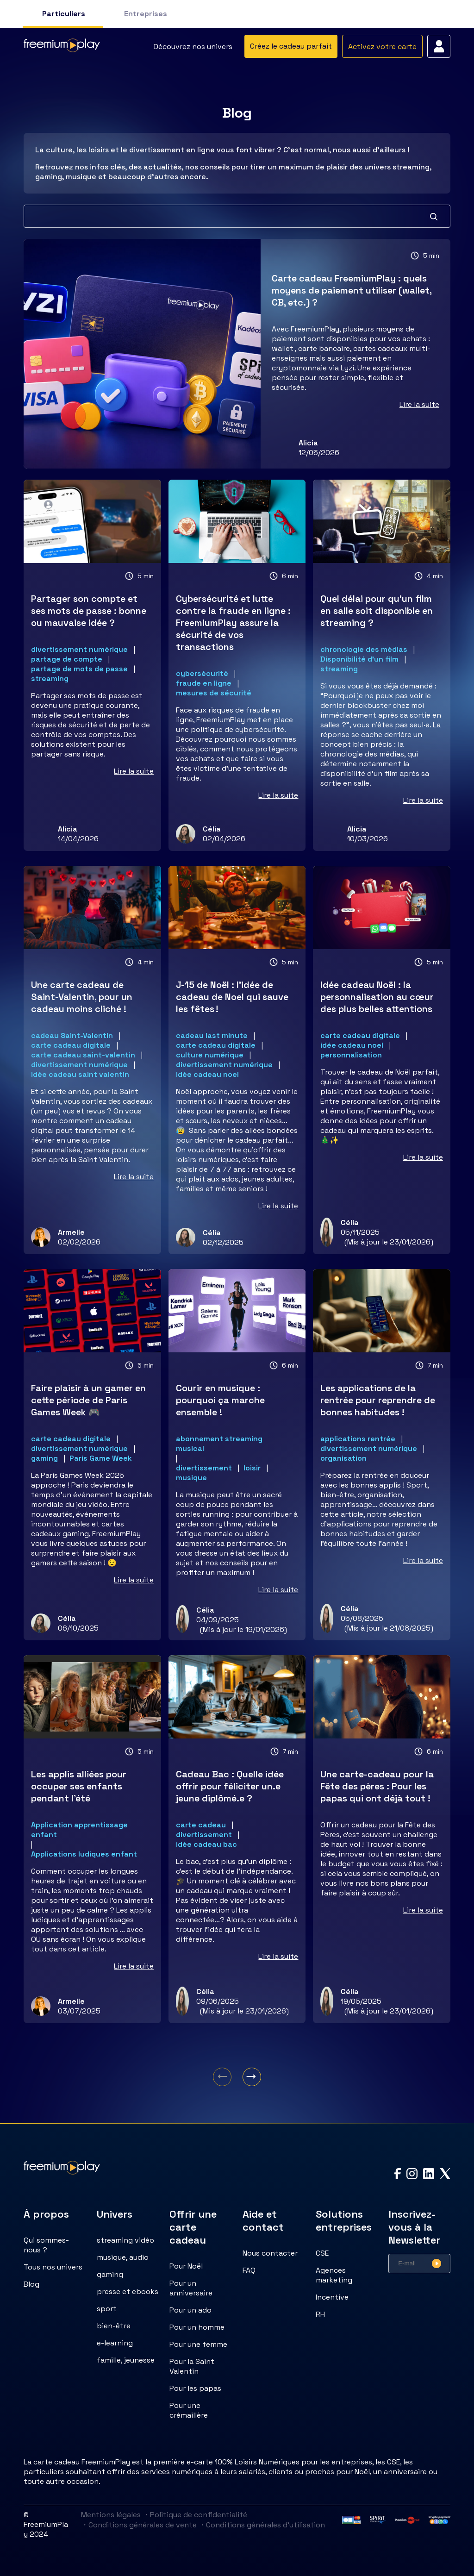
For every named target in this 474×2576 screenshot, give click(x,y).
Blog (31, 2284)
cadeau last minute (212, 1035)
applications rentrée (357, 1439)
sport (107, 2308)
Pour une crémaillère (188, 2410)
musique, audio (123, 2257)
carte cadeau (201, 1825)
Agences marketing (334, 2275)
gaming (44, 1458)
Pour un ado (190, 2310)
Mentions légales (111, 2515)
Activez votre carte (382, 46)
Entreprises (145, 14)
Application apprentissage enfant (79, 1829)
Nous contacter (270, 2253)
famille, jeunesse (126, 2360)
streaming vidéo (125, 2240)
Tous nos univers (53, 2267)
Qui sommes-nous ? (46, 2245)
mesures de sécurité (213, 693)
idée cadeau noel (207, 1074)
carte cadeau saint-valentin (83, 1055)
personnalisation (351, 1055)
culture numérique (209, 1055)
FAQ (249, 2270)
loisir (252, 1468)
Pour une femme (198, 2344)
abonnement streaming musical (219, 1443)
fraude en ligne (203, 683)
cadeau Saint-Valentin (72, 1035)
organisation (343, 1458)
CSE (322, 2253)
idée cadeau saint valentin (80, 1074)
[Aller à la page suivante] (251, 2076)
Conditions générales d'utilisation (262, 2525)
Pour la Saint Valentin (191, 2366)
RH (320, 2314)
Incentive (332, 2297)
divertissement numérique (79, 649)
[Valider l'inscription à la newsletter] (436, 2263)
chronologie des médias (363, 649)
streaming (50, 678)
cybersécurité (202, 673)
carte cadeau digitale (71, 1045)
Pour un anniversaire (190, 2288)
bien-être (114, 2326)
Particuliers (63, 14)
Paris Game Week (100, 1458)
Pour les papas (195, 2388)
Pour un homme (197, 2327)
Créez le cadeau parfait (291, 46)
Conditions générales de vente (139, 2525)
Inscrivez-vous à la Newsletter (414, 2226)
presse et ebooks (127, 2291)
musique (191, 1477)
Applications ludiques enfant (84, 1854)
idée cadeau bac (206, 1844)
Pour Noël (186, 2266)
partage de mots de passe (79, 669)
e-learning (115, 2343)
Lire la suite (419, 404)
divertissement (204, 1468)
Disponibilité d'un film (359, 659)
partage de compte (66, 659)
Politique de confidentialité (195, 2515)
